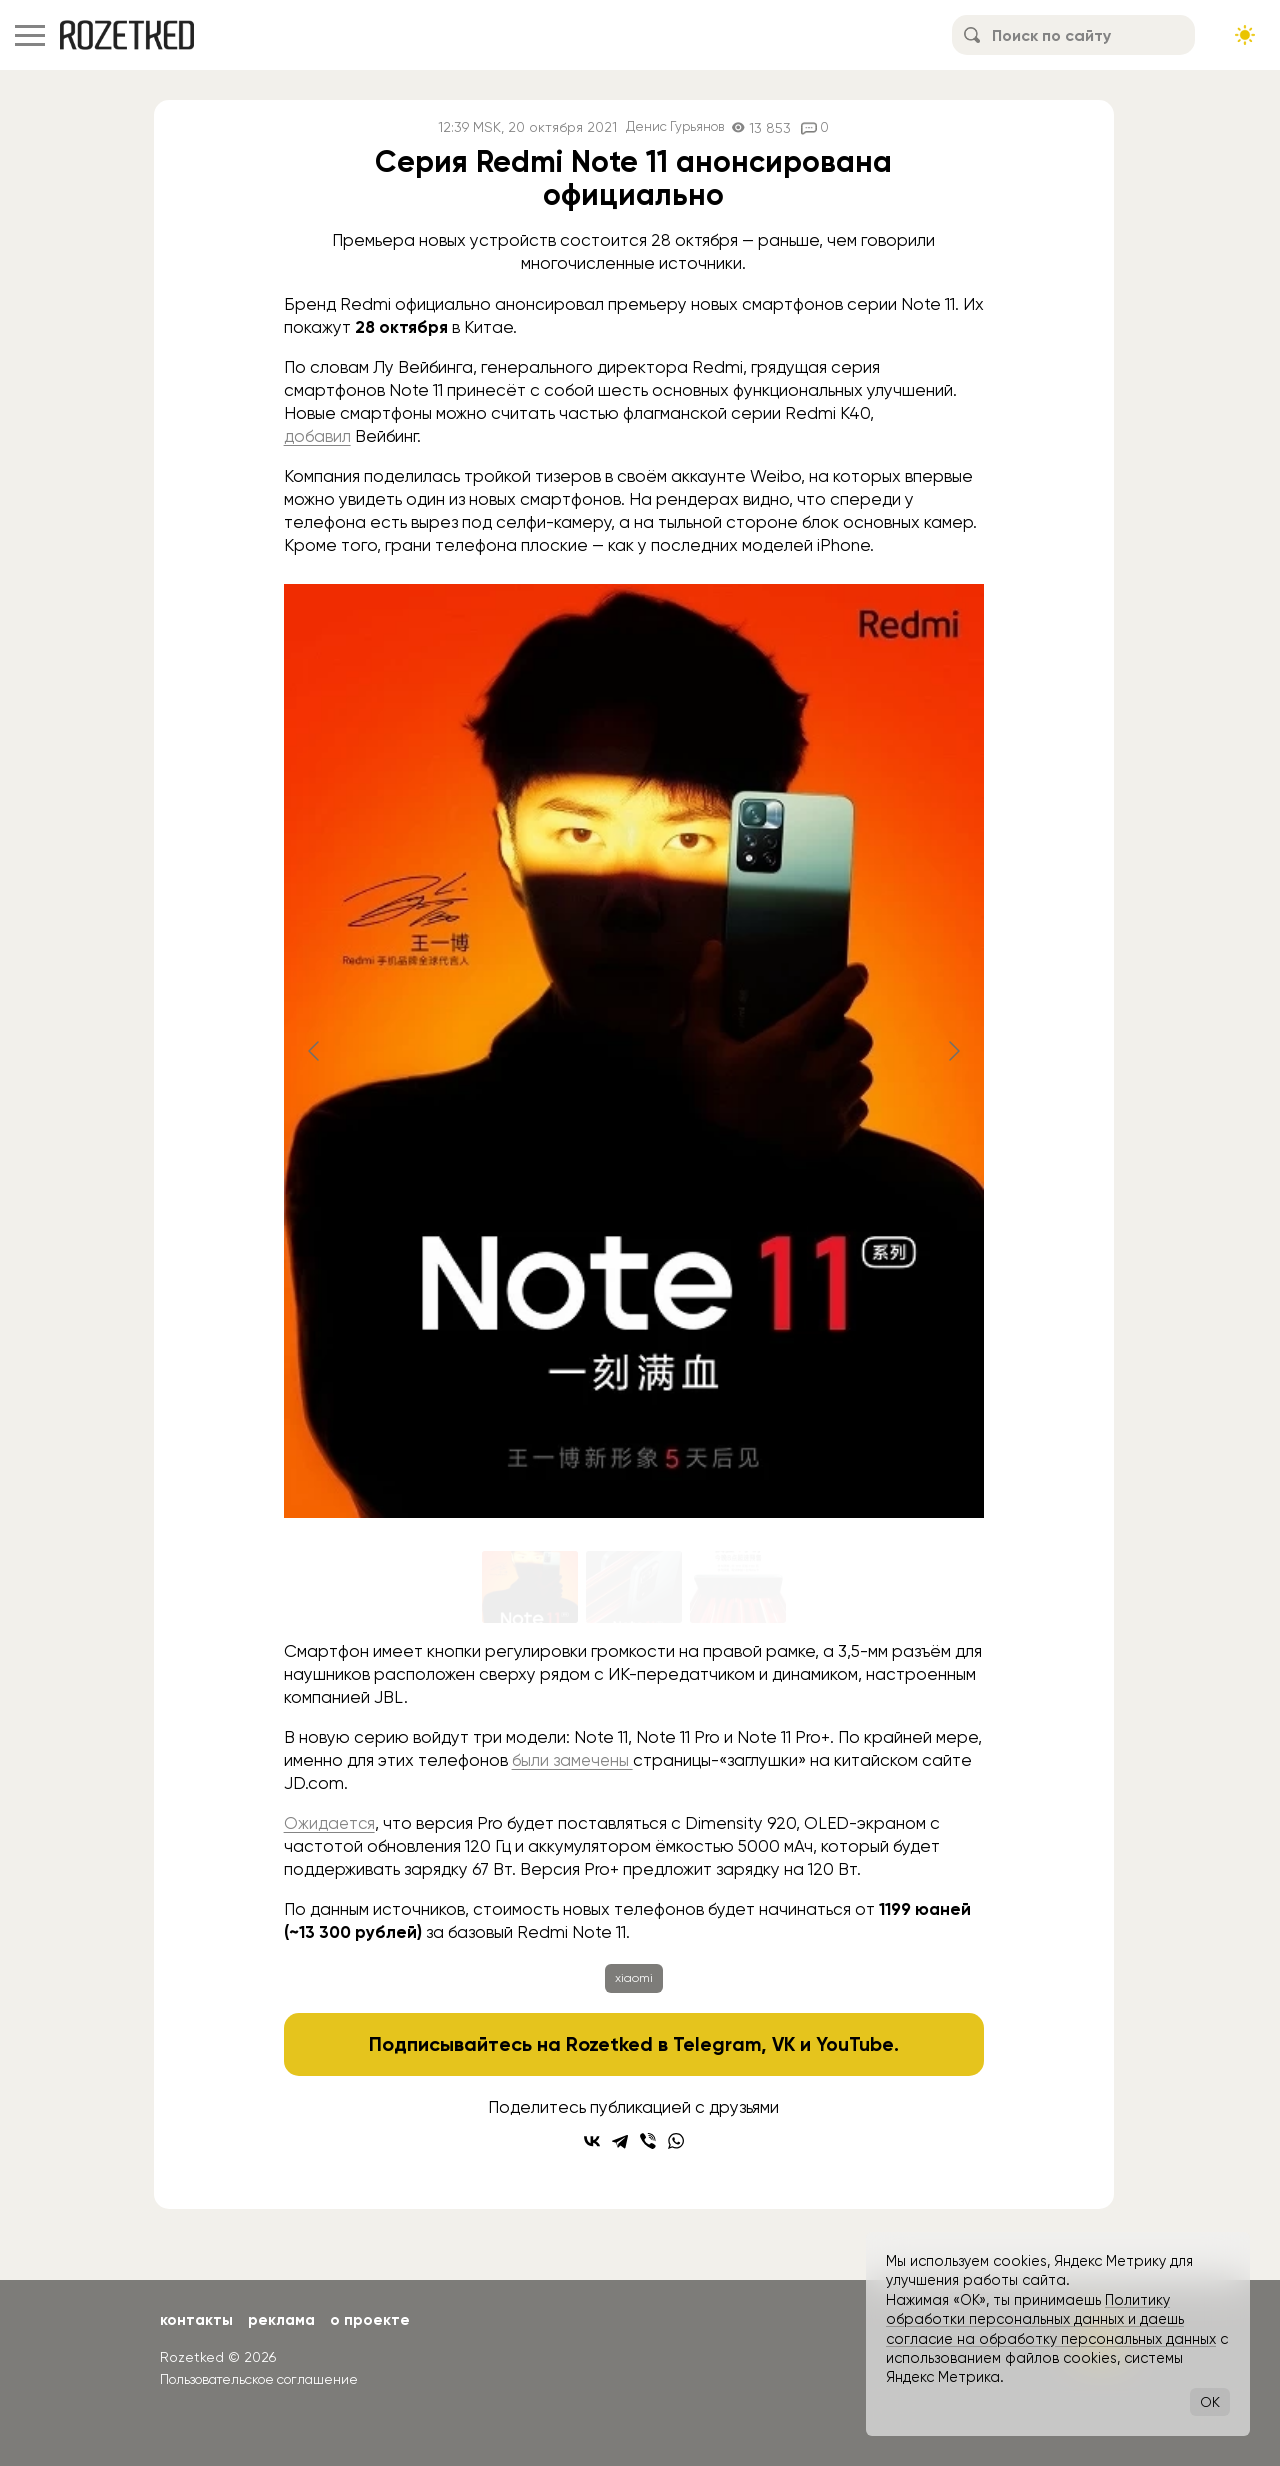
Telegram (715, 2044)
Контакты (197, 2319)
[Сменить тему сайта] (1245, 35)
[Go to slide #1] (530, 1587)
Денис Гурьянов (674, 127)
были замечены (573, 1760)
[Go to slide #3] (738, 1587)
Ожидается (330, 1823)
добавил (317, 436)
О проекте (375, 2319)
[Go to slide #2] (634, 1587)
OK (1210, 2402)
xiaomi (634, 1978)
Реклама (285, 2319)
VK (783, 2044)
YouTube (856, 2044)
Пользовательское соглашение (266, 2379)
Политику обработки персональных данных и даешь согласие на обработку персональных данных (1051, 2319)
